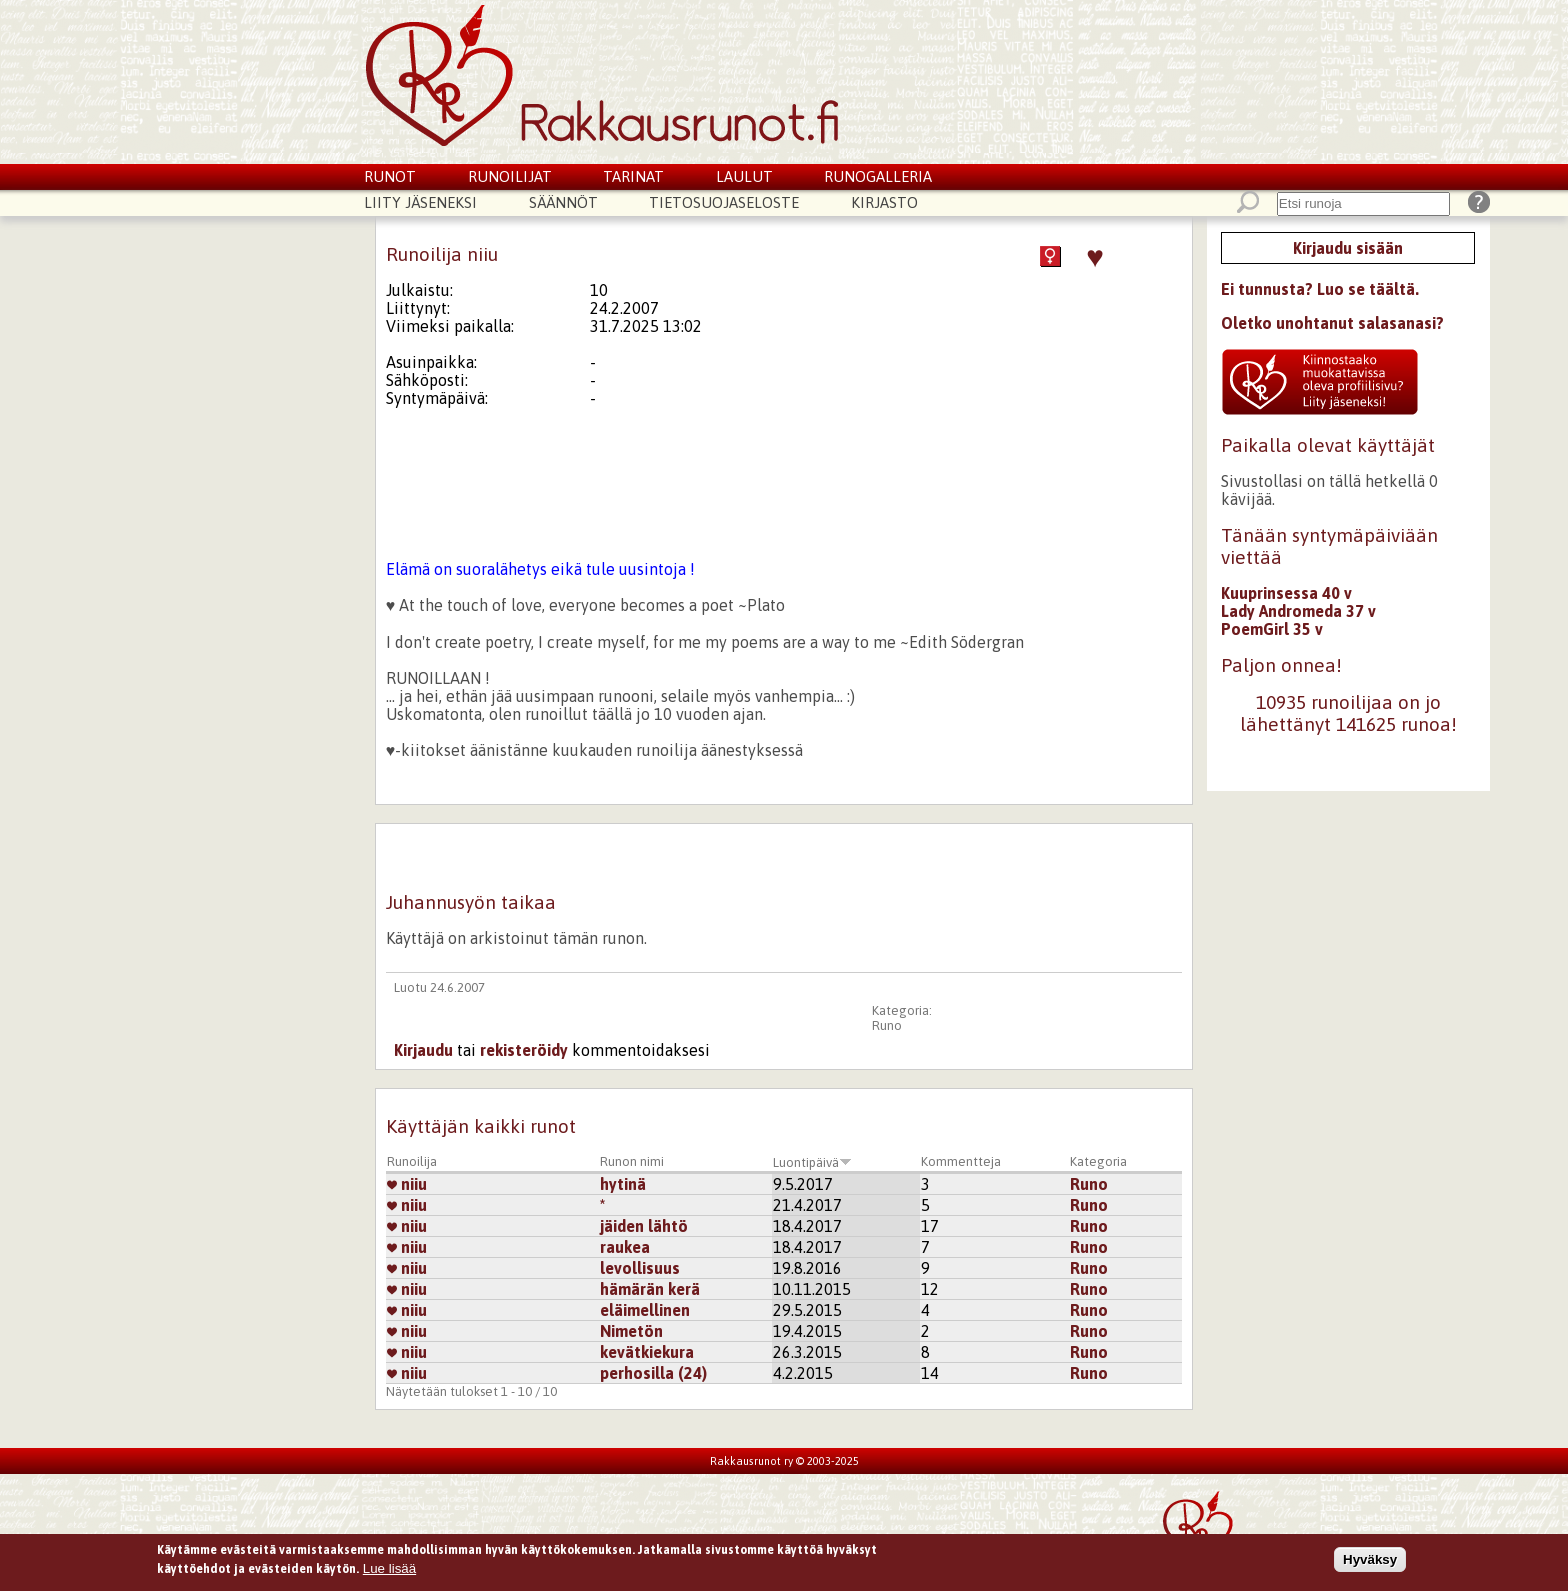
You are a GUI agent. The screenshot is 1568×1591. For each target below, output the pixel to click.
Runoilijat (510, 176)
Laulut (744, 176)
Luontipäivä (812, 1162)
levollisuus (640, 1268)
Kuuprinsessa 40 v (1286, 593)
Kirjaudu (423, 1050)
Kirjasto (884, 202)
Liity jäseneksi (420, 202)
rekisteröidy (524, 1050)
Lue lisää (389, 1568)
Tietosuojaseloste (724, 202)
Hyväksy (1370, 1559)
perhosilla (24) (653, 1373)
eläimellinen (645, 1310)
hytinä (623, 1184)
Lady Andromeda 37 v (1298, 611)
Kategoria (1098, 1161)
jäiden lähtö (644, 1226)
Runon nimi (632, 1161)
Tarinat (633, 176)
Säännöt (563, 202)
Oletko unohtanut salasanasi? (1332, 323)
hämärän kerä (650, 1289)
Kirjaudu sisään (1348, 248)
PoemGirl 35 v (1272, 629)
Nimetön (631, 1331)
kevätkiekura (647, 1352)
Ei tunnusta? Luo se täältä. (1320, 289)
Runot (390, 176)
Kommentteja (961, 1161)
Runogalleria (878, 176)
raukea (625, 1247)
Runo (887, 1025)
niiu (407, 1184)
